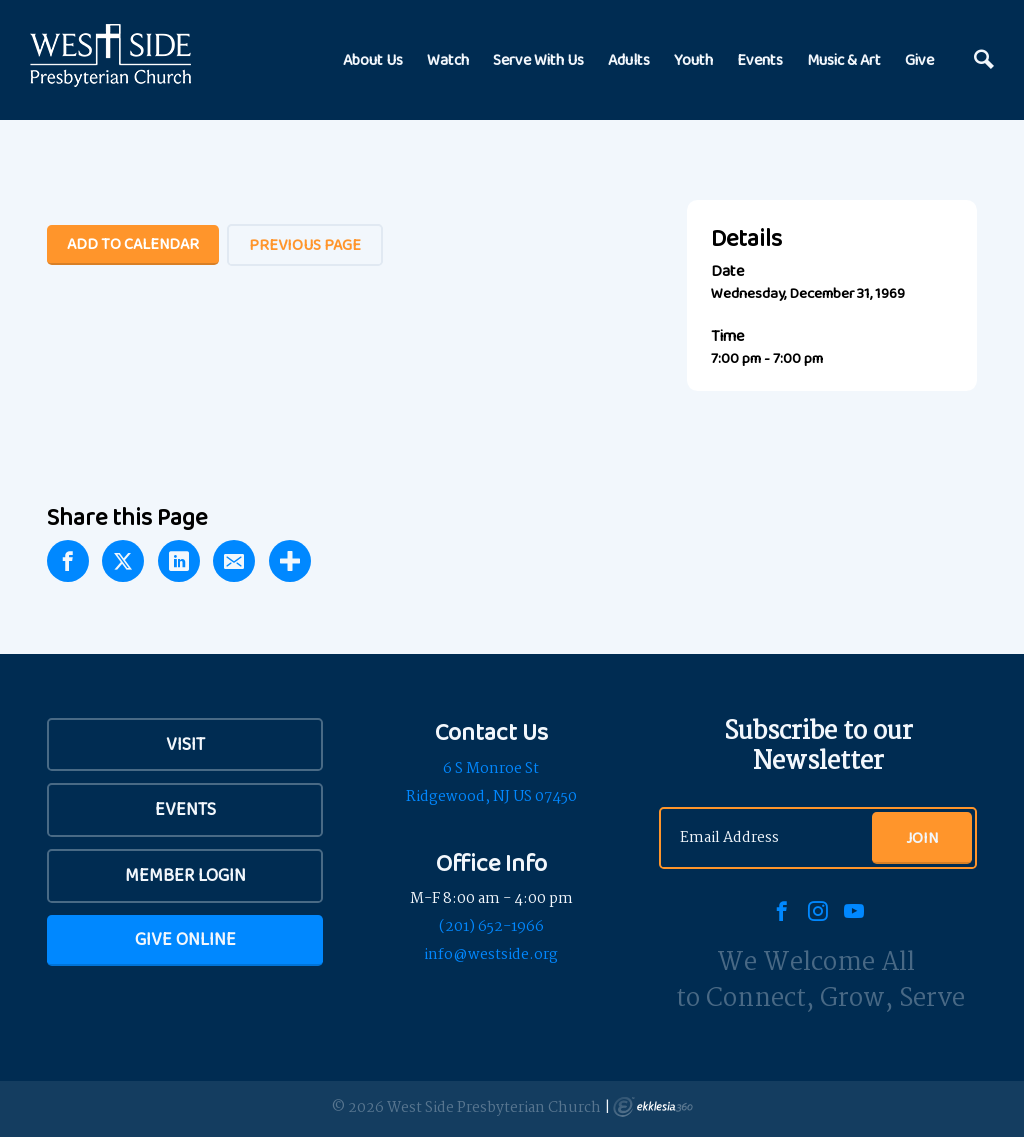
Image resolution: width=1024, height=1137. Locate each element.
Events (760, 59)
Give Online (185, 939)
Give (919, 59)
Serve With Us (538, 59)
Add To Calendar (133, 243)
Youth (693, 59)
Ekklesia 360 (653, 1107)
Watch (448, 59)
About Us (373, 59)
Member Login (185, 875)
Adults (629, 59)
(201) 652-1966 (491, 927)
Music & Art (844, 59)
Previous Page (305, 244)
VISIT (185, 744)
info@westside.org (491, 955)
